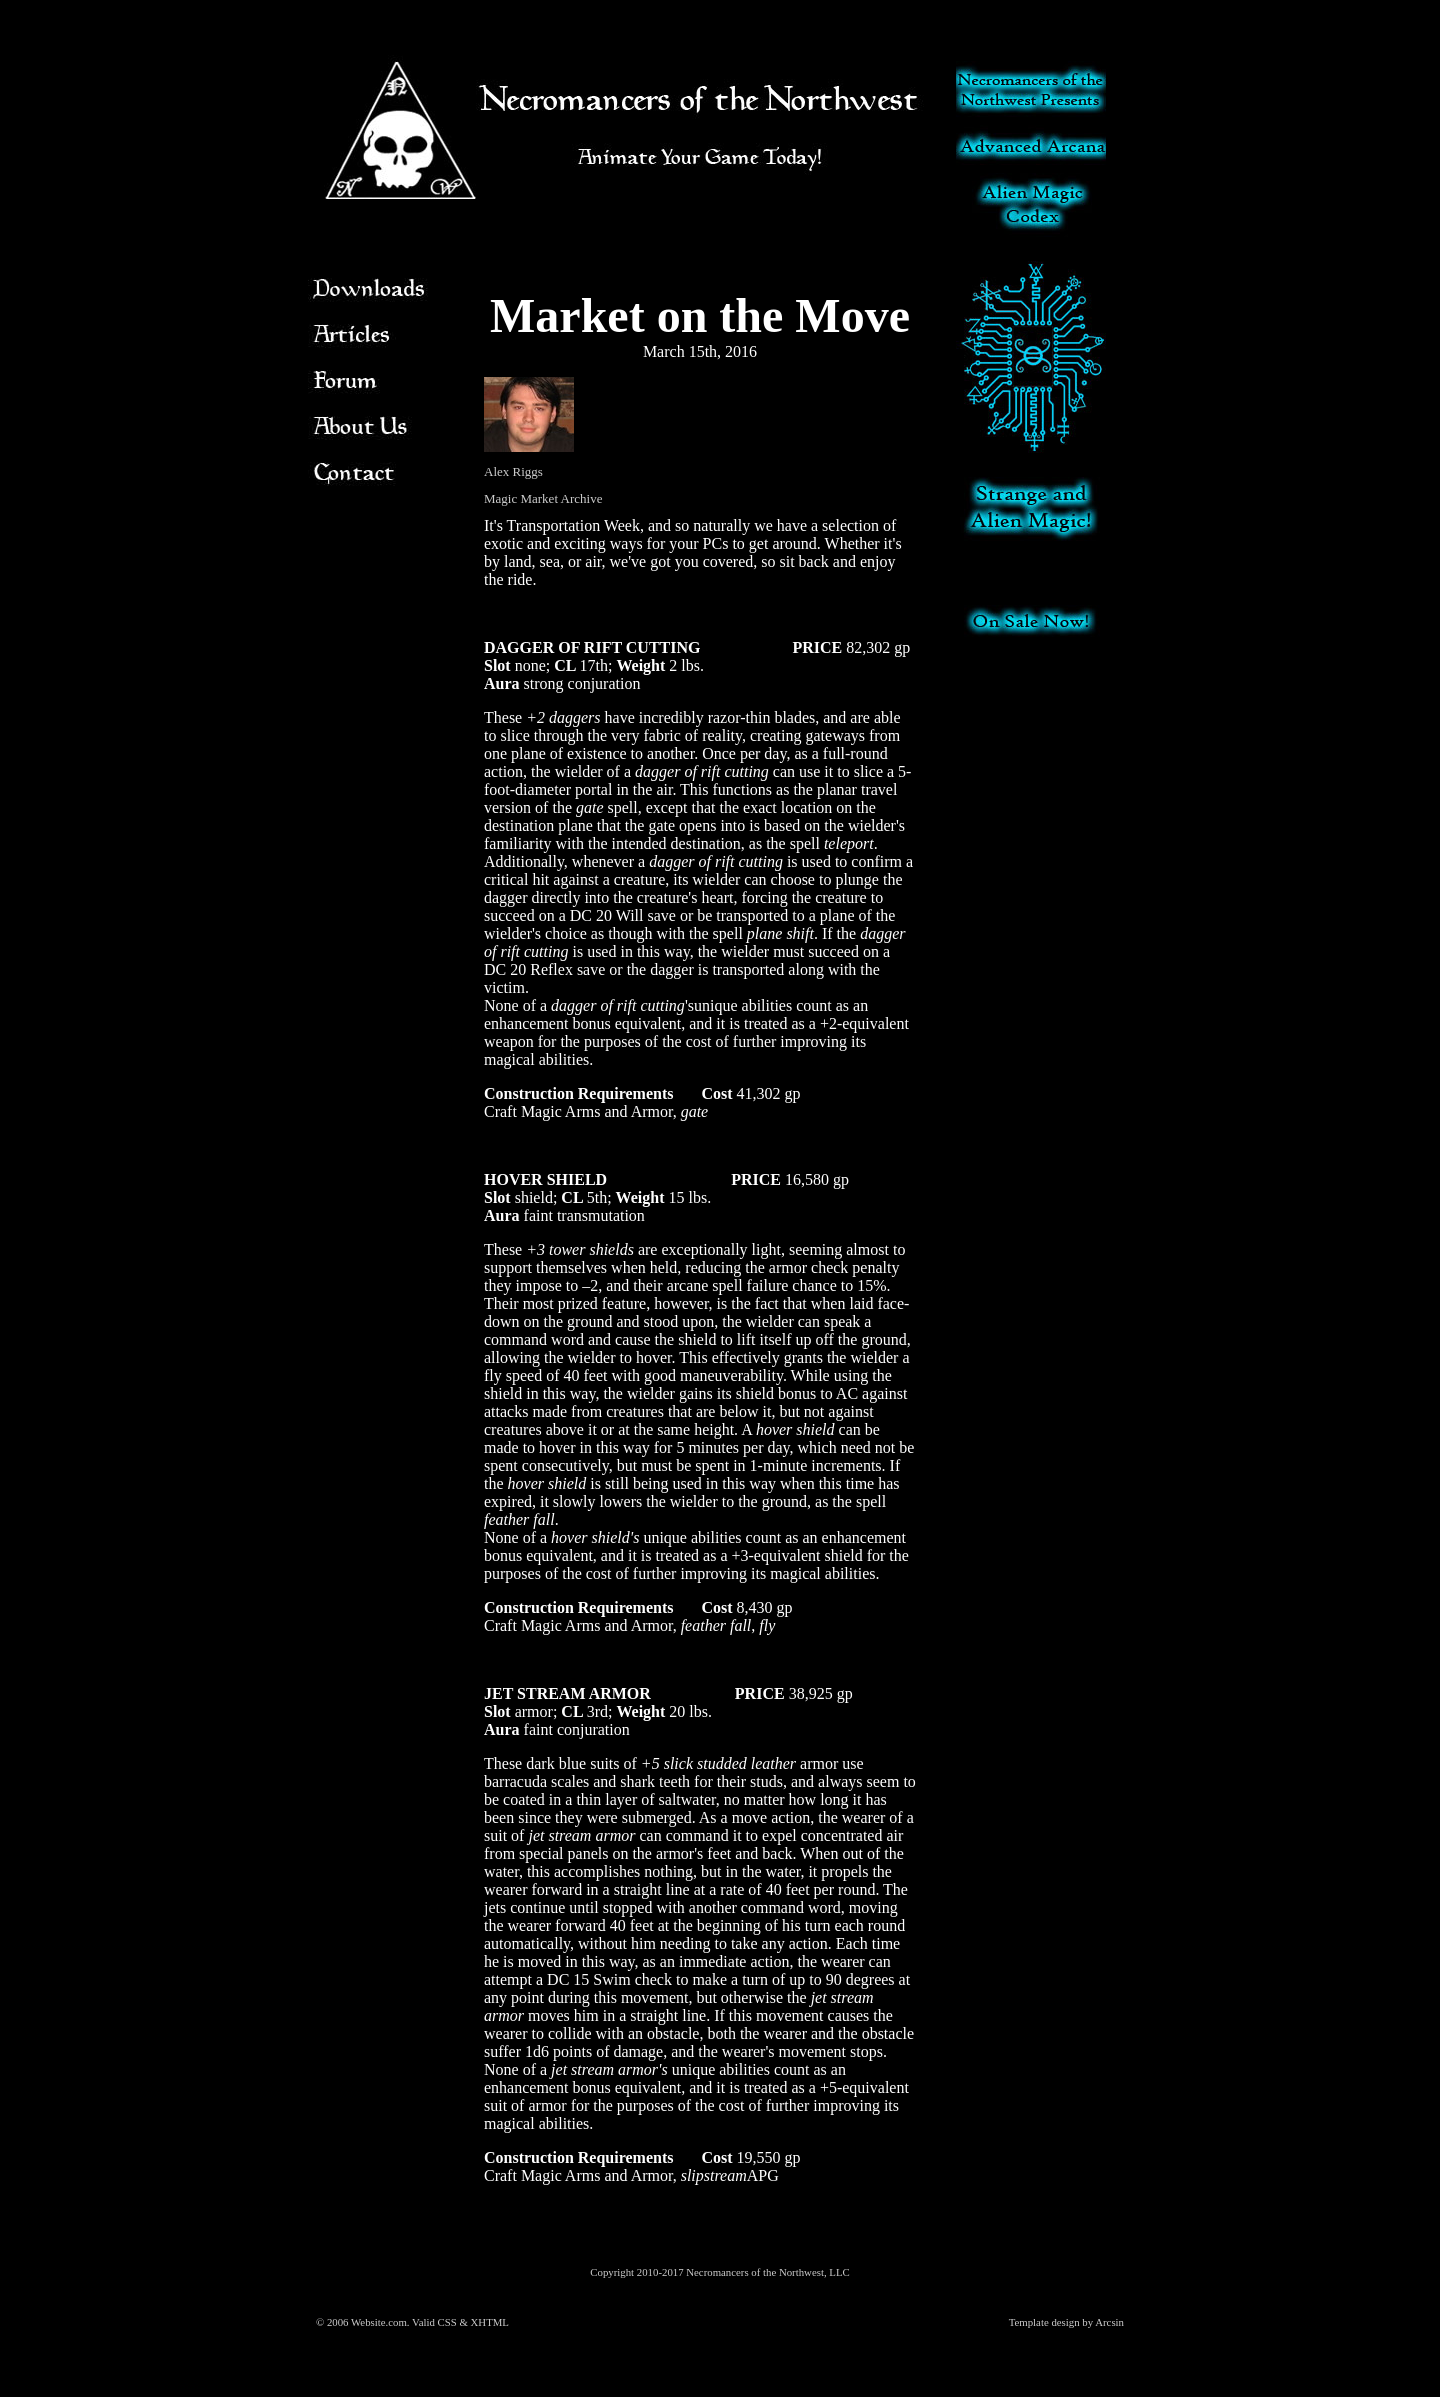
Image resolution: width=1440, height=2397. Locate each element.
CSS (447, 2322)
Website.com (379, 2322)
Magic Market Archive (543, 498)
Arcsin (1109, 2322)
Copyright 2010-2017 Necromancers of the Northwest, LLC (719, 2272)
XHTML (490, 2322)
